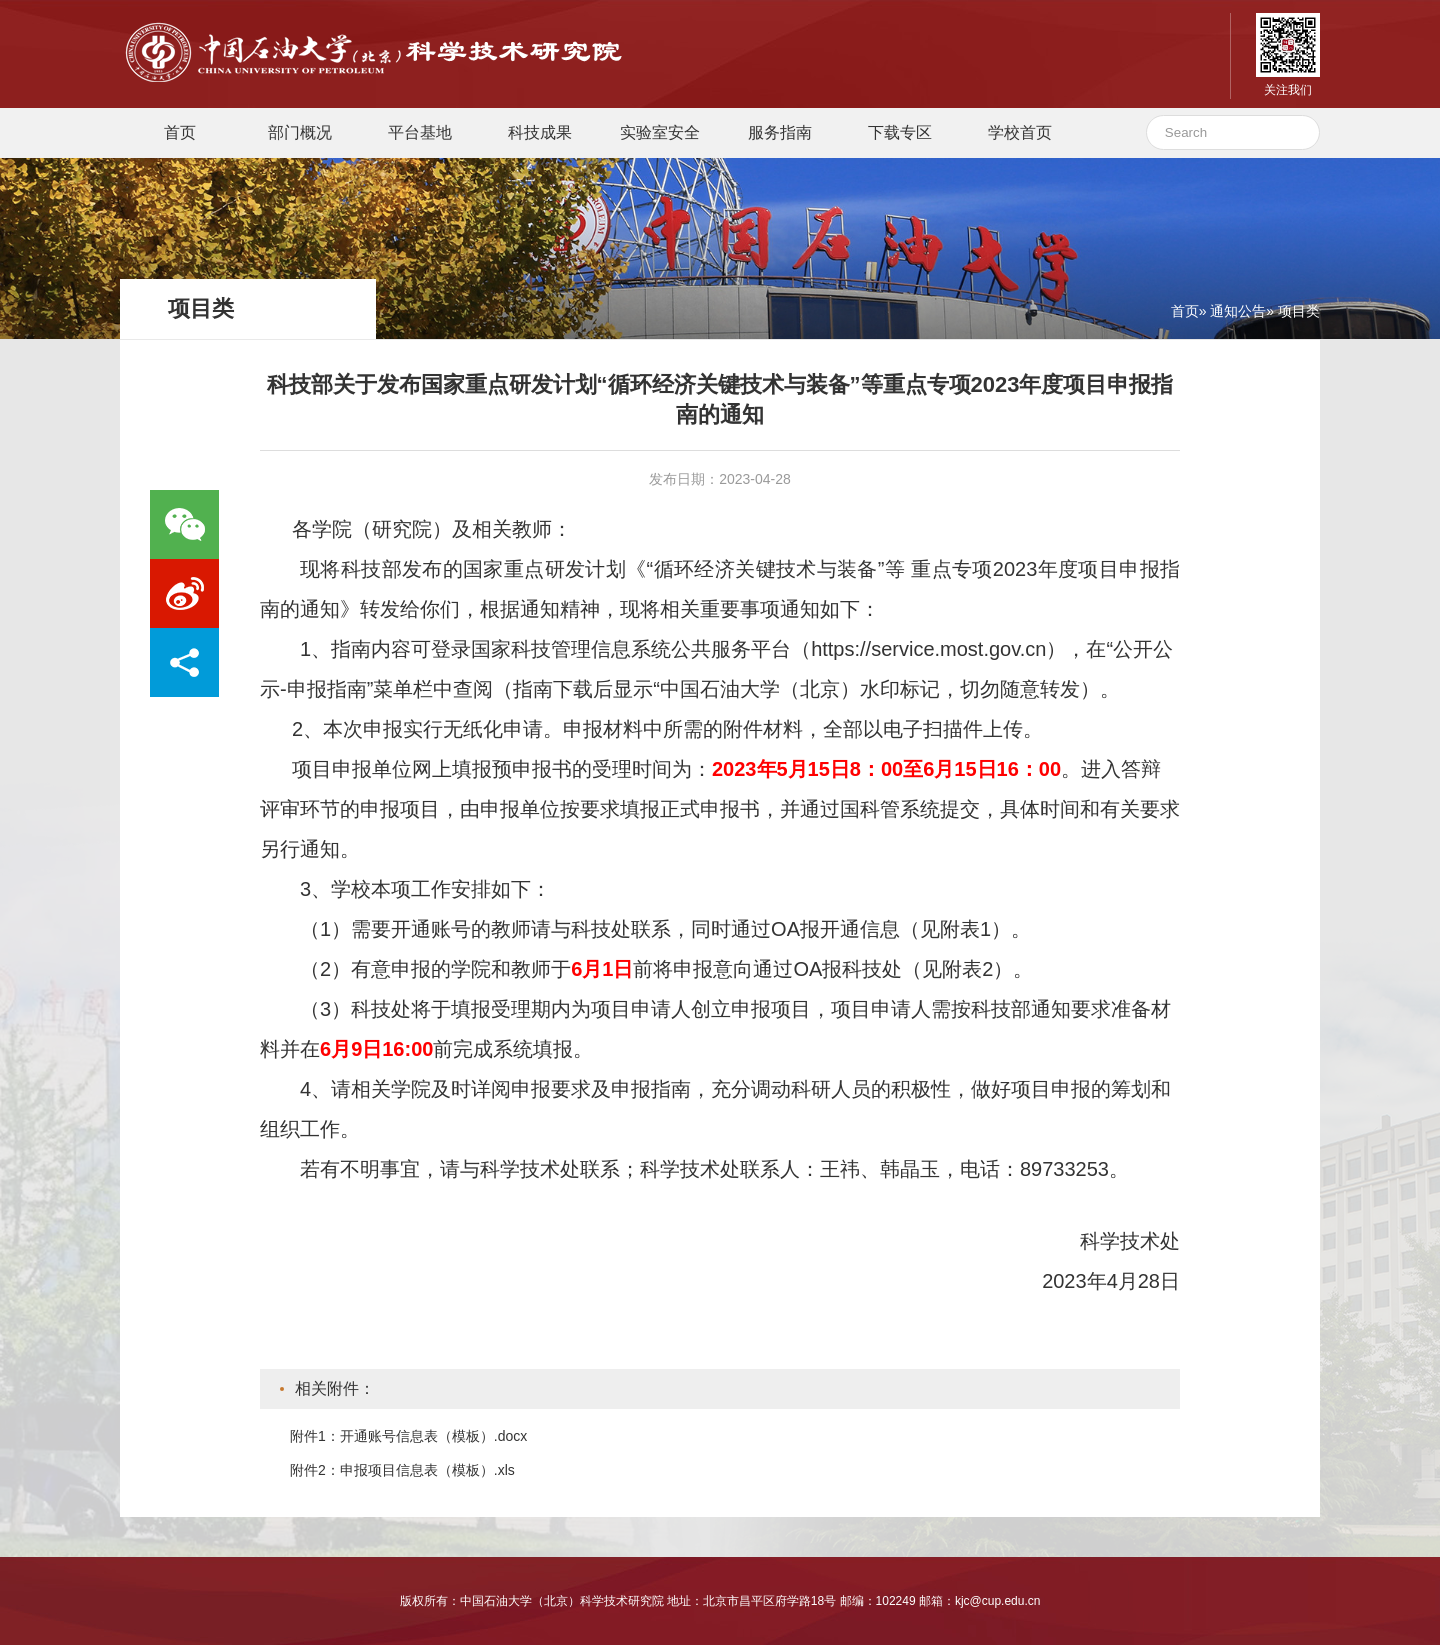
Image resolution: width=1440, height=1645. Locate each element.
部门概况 (300, 132)
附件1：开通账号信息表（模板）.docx (408, 1436)
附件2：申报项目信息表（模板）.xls (402, 1470)
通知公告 (1238, 311)
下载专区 (900, 132)
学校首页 (1020, 132)
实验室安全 (660, 132)
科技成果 (540, 132)
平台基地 (420, 132)
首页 (180, 132)
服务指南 (780, 132)
